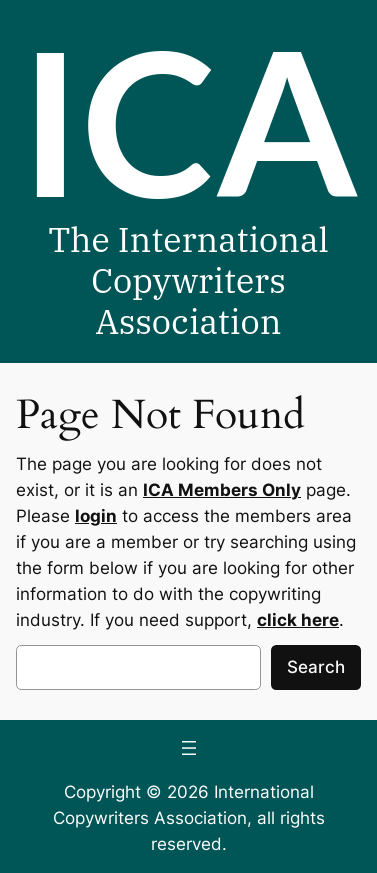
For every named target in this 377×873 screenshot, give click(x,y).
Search (316, 667)
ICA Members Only (222, 490)
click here (298, 620)
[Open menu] (189, 748)
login (96, 516)
